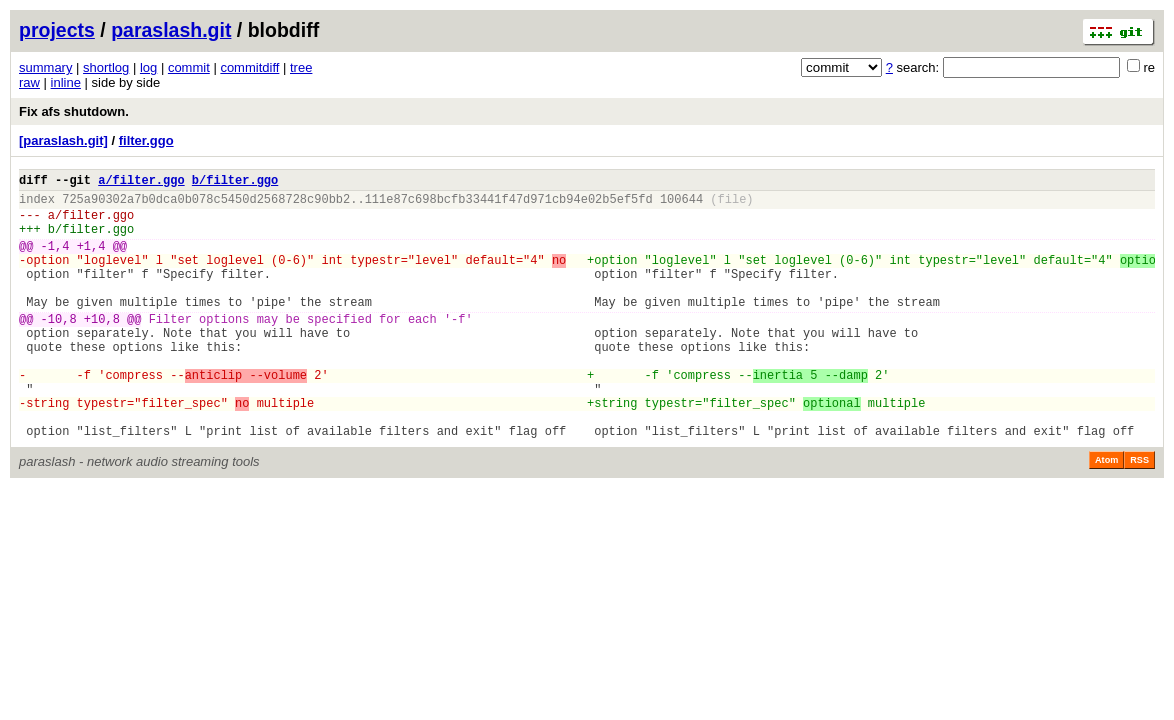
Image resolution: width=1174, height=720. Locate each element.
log (148, 67)
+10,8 (102, 348)
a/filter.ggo (141, 182)
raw (29, 82)
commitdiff (249, 67)
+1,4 (91, 260)
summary (45, 67)
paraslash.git (171, 30)
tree (301, 67)
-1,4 (55, 260)
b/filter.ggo (235, 182)
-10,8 (59, 348)
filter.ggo (146, 140)
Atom (1106, 514)
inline (66, 82)
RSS (1139, 514)
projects (57, 30)
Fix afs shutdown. (74, 111)
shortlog (106, 67)
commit (189, 67)
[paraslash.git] (63, 140)
